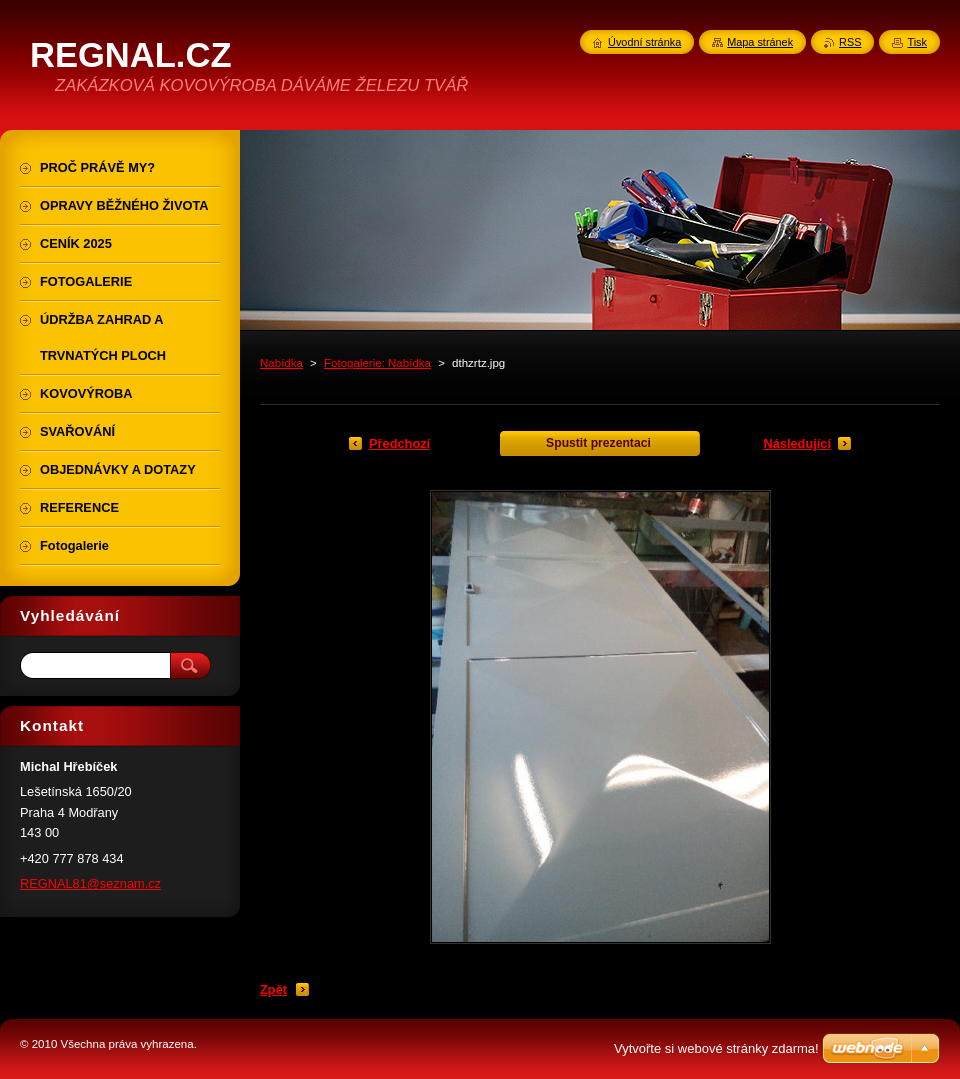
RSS (850, 42)
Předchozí (399, 443)
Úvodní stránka (644, 42)
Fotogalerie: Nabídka (377, 363)
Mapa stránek (760, 42)
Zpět (273, 989)
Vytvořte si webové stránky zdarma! (716, 1048)
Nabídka (281, 363)
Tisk (917, 42)
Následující (797, 443)
